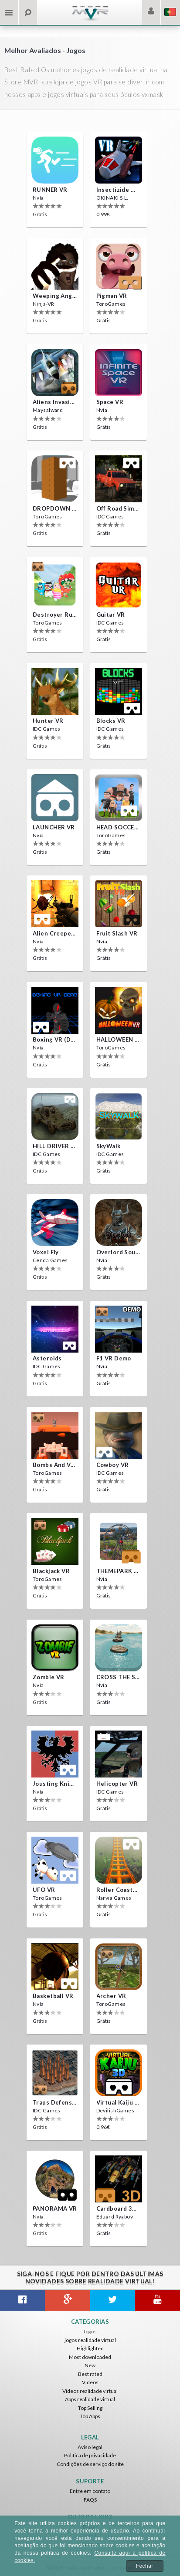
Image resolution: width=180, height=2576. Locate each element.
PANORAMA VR (55, 2208)
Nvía (38, 197)
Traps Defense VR (55, 2102)
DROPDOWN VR (55, 508)
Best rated (90, 2374)
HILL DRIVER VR (55, 1146)
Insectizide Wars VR (118, 189)
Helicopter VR (117, 1783)
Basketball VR (53, 1995)
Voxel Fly (46, 1252)
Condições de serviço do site (90, 2464)
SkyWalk (108, 1146)
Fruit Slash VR (117, 933)
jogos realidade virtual (90, 2340)
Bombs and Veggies (55, 1464)
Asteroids (47, 1358)
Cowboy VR (112, 1464)
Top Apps (90, 2416)
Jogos (90, 2331)
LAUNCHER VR (54, 827)
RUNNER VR (50, 189)
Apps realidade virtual (90, 2399)
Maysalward (48, 410)
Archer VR (111, 1995)
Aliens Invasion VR (55, 401)
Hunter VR (48, 720)
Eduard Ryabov (114, 2216)
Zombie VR (49, 1677)
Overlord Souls (118, 1252)
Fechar (144, 2566)
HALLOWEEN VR (118, 1039)
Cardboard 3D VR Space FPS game (118, 2208)
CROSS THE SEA (118, 1677)
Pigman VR (111, 295)
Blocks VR (111, 720)
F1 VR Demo (113, 1358)
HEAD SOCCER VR (118, 827)
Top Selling (90, 2408)
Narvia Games (114, 1897)
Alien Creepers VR (55, 933)
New (90, 2365)
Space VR (109, 401)
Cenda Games (50, 1260)
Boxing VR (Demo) (55, 1039)
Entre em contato (90, 2491)
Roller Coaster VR (118, 1889)
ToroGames (111, 304)
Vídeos (90, 2382)
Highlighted (90, 2348)
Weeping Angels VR (55, 295)
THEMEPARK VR (118, 1570)
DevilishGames (115, 2110)
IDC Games (110, 516)
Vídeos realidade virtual (90, 2391)
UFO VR (44, 1889)
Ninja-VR (43, 304)
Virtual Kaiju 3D (118, 2102)
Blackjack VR (51, 1570)
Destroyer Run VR (55, 614)
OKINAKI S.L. (112, 197)
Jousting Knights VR (55, 1783)
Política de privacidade (90, 2455)
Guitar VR (110, 614)
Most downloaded (90, 2357)
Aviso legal (90, 2447)
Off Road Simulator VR (118, 508)
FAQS (90, 2499)
